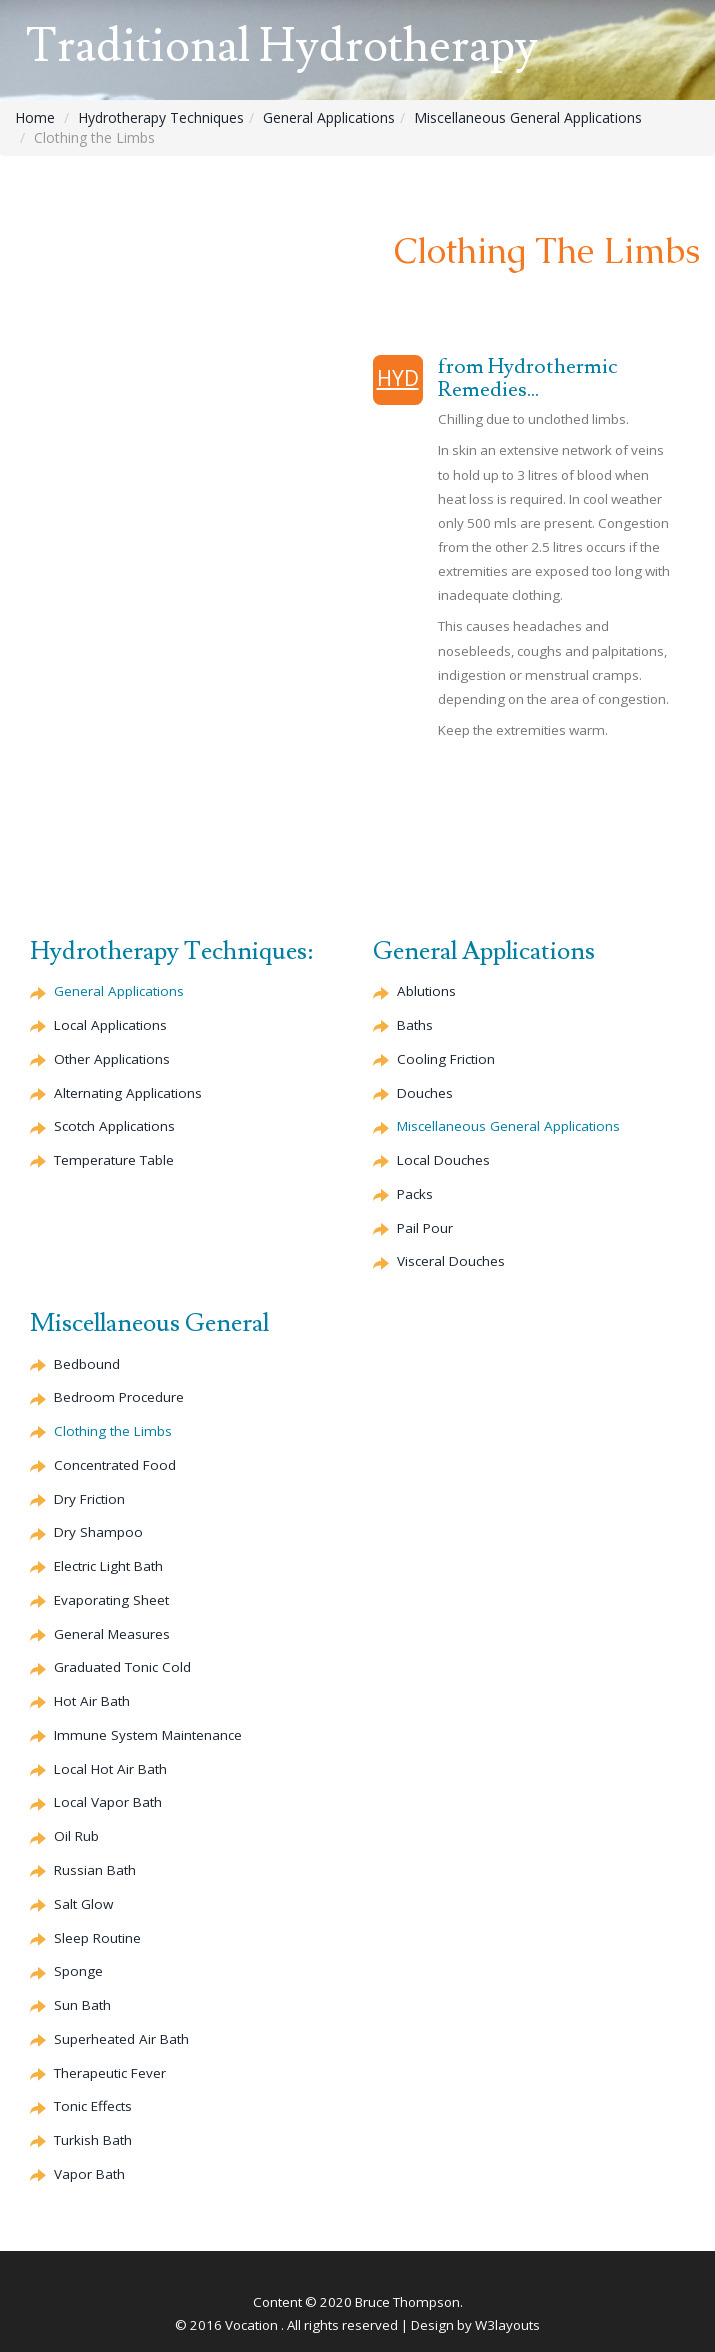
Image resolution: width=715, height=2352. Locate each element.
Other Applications (112, 1059)
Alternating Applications (128, 1093)
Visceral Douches (451, 1261)
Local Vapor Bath (108, 1802)
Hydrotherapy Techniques (161, 117)
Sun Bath (82, 2005)
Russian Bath (95, 1870)
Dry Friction (89, 1499)
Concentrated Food (115, 1465)
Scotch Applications (114, 1126)
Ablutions (426, 991)
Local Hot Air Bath (110, 1769)
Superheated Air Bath (121, 2039)
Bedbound (87, 1364)
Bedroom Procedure (119, 1397)
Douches (425, 1093)
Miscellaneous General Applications (528, 117)
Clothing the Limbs (113, 1431)
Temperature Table (114, 1160)
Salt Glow (83, 1904)
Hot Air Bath (92, 1701)
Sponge (78, 1971)
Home (35, 117)
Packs (415, 1194)
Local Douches (443, 1160)
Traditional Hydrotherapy (282, 46)
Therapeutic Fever (110, 2073)
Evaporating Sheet (111, 1600)
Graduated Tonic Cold (122, 1667)
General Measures (112, 1634)
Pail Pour (425, 1228)
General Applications (329, 117)
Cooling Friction (446, 1059)
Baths (415, 1025)
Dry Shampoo (98, 1532)
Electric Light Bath (108, 1566)
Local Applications (110, 1025)
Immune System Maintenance (148, 1735)
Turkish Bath (93, 2140)
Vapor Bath (89, 2174)
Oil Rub (76, 1836)
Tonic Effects (93, 2106)
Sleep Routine (97, 1938)
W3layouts (507, 2325)
